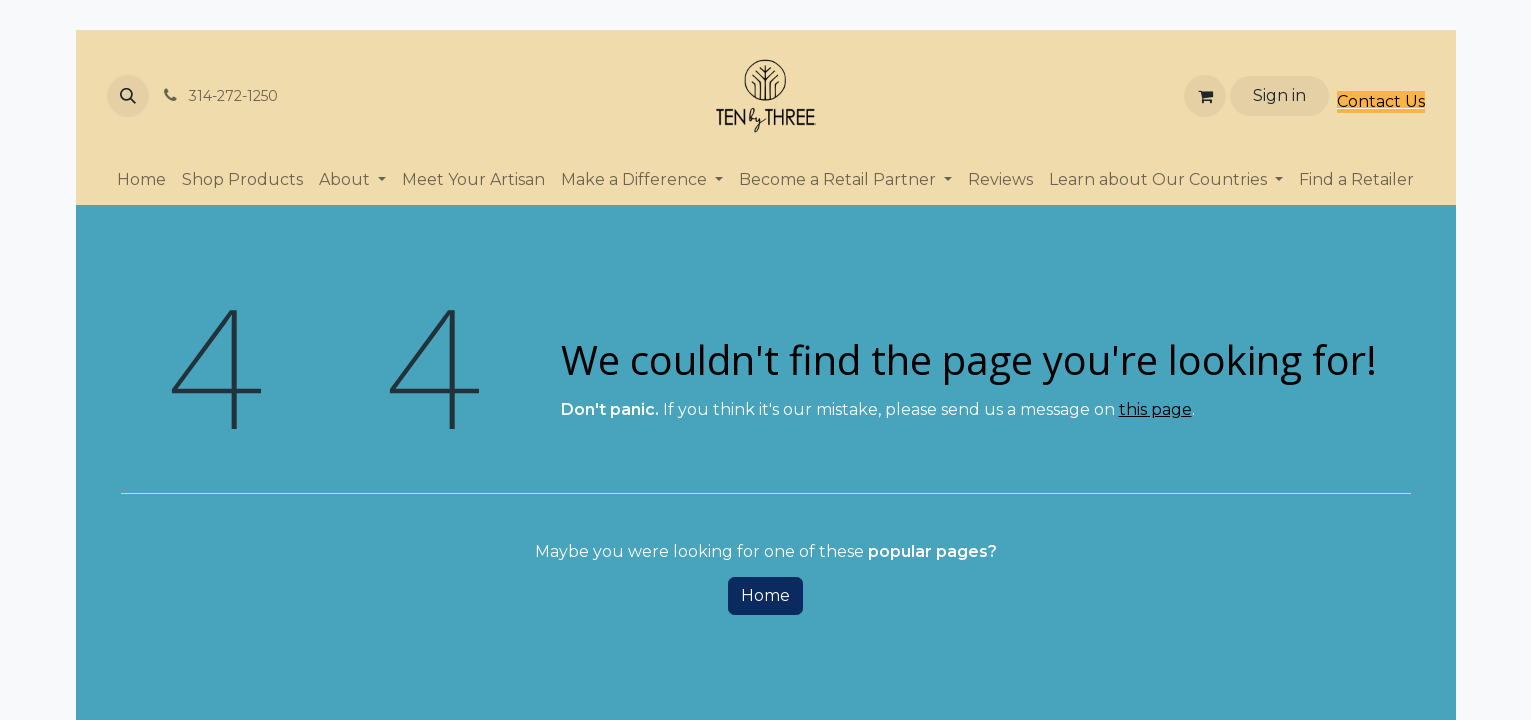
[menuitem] (141, 179)
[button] (128, 96)
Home (765, 595)
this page (1155, 409)
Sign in (1279, 95)
